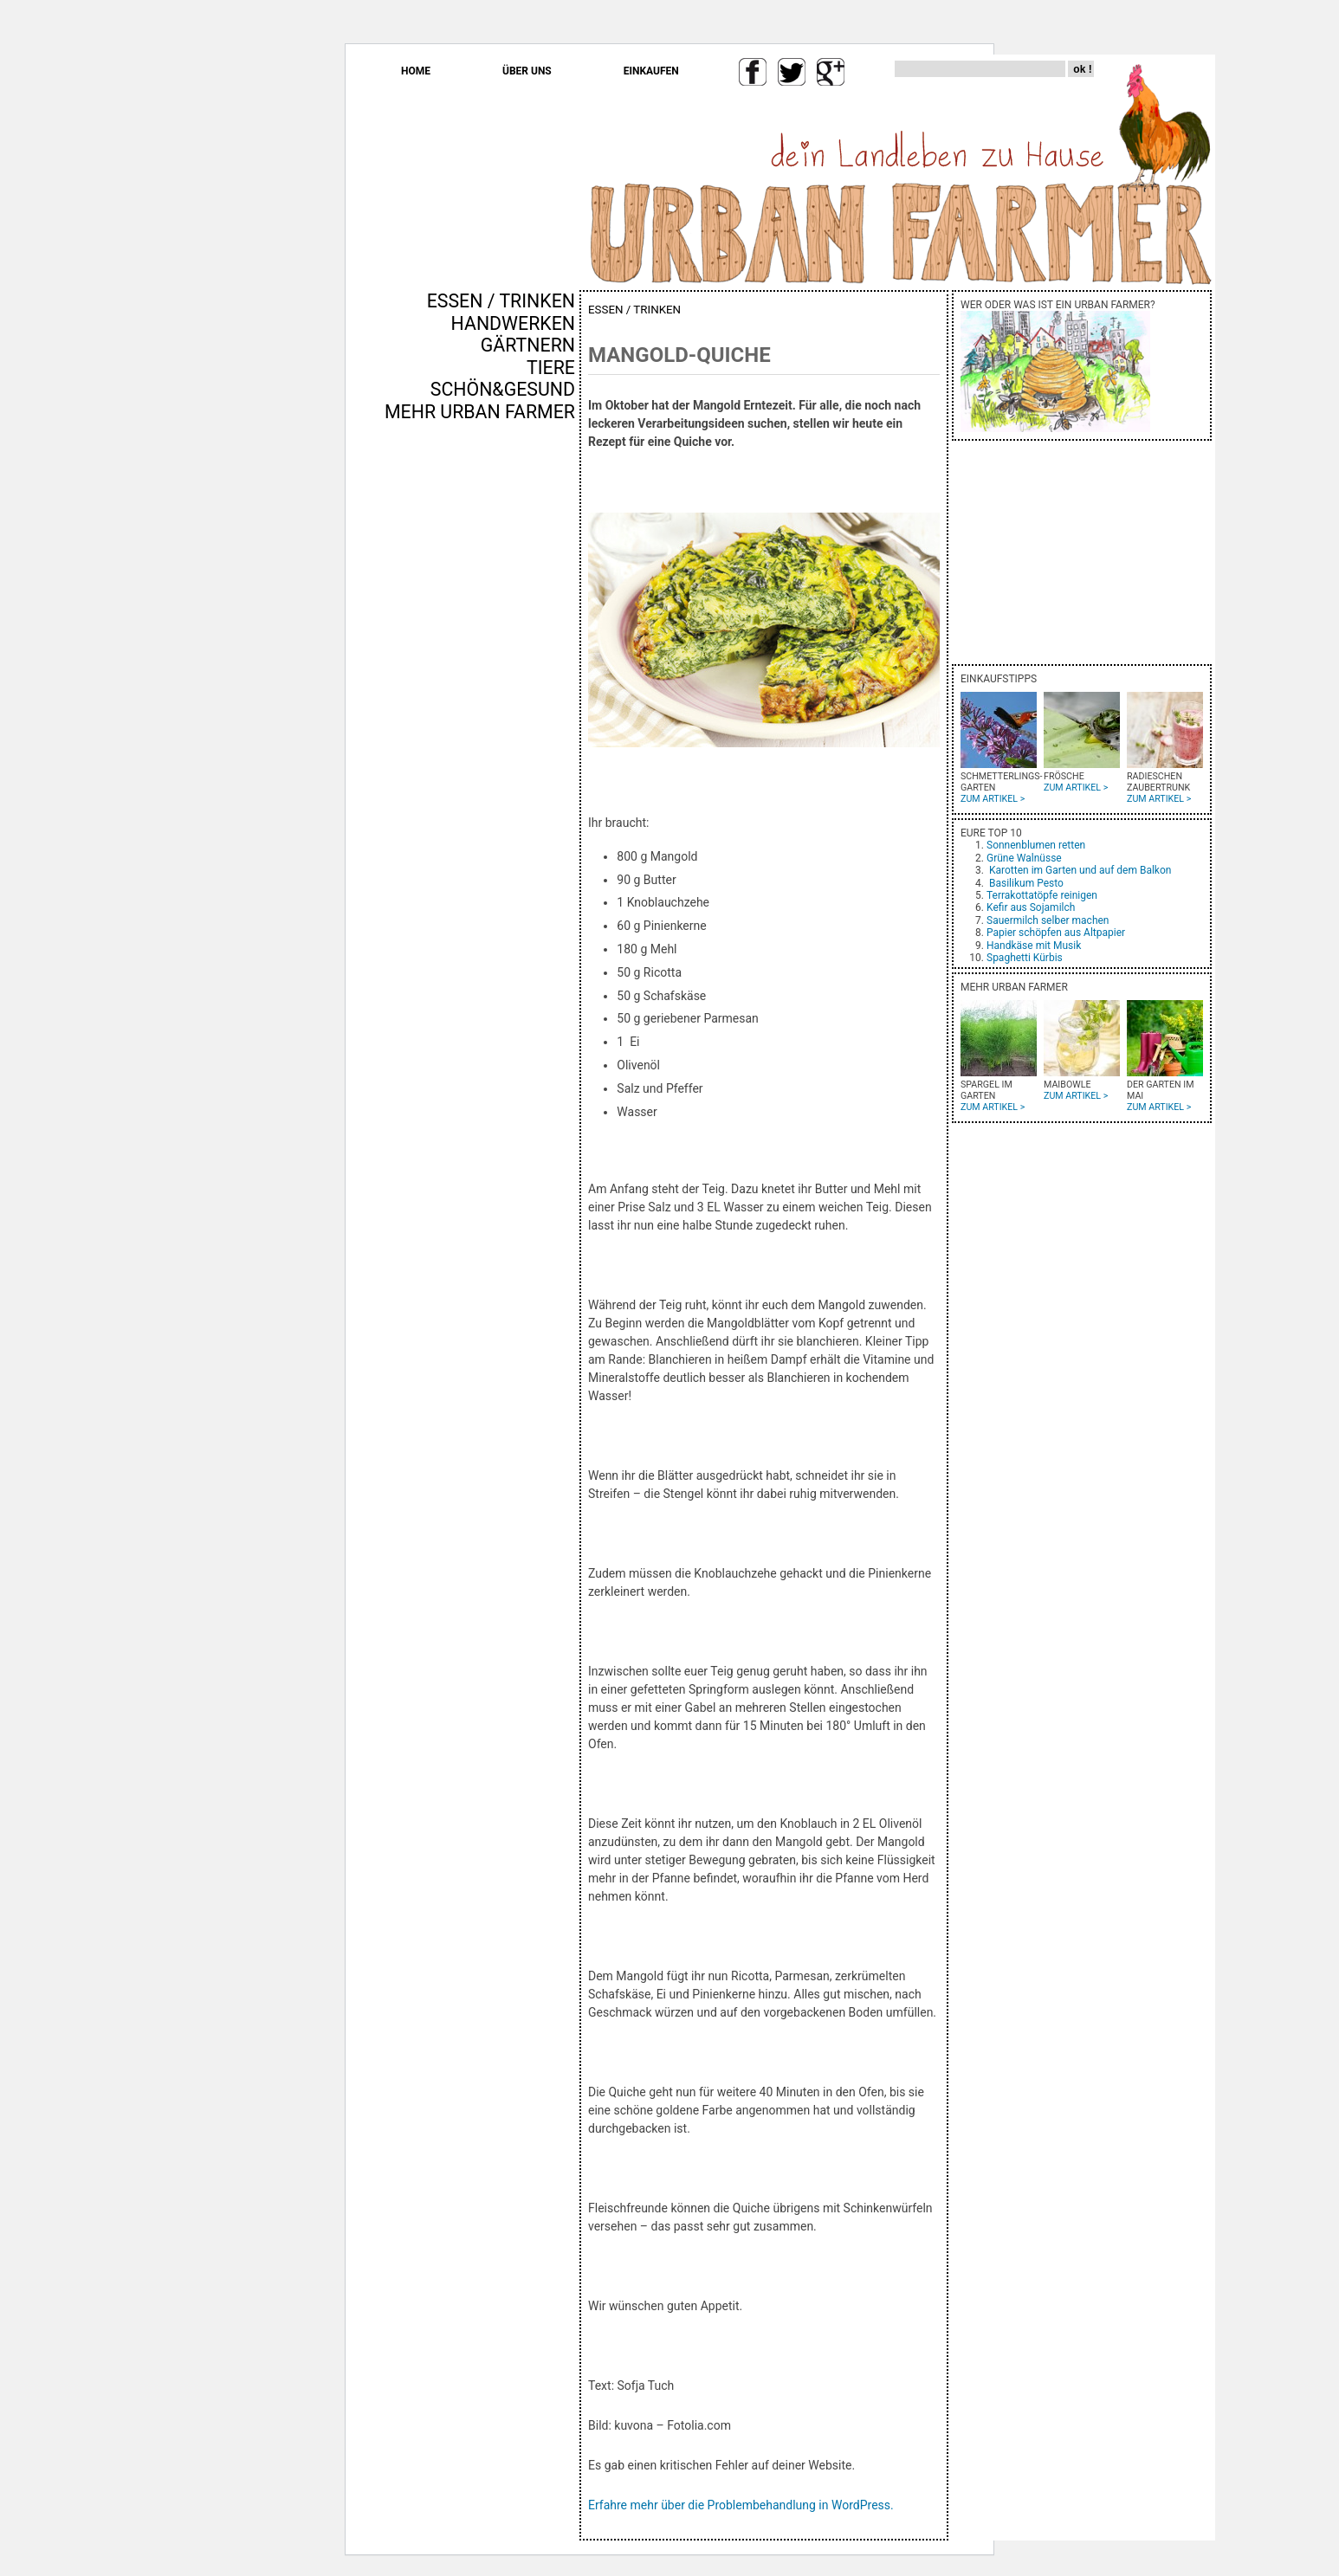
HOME (415, 71)
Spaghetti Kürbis (1024, 958)
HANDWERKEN (513, 323)
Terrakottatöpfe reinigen (1041, 895)
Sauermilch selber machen (1047, 920)
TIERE (551, 367)
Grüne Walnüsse (1024, 858)
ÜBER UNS (527, 71)
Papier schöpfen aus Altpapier (1055, 932)
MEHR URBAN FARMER (480, 412)
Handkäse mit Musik (1033, 945)
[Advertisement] (524, 718)
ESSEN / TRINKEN (501, 301)
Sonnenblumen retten (1035, 845)
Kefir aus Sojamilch (1030, 907)
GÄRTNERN (528, 345)
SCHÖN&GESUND (502, 389)
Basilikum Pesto (1026, 883)
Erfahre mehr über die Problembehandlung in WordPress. (741, 2505)
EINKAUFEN (651, 71)
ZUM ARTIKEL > (993, 798)
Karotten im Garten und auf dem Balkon (1080, 870)
